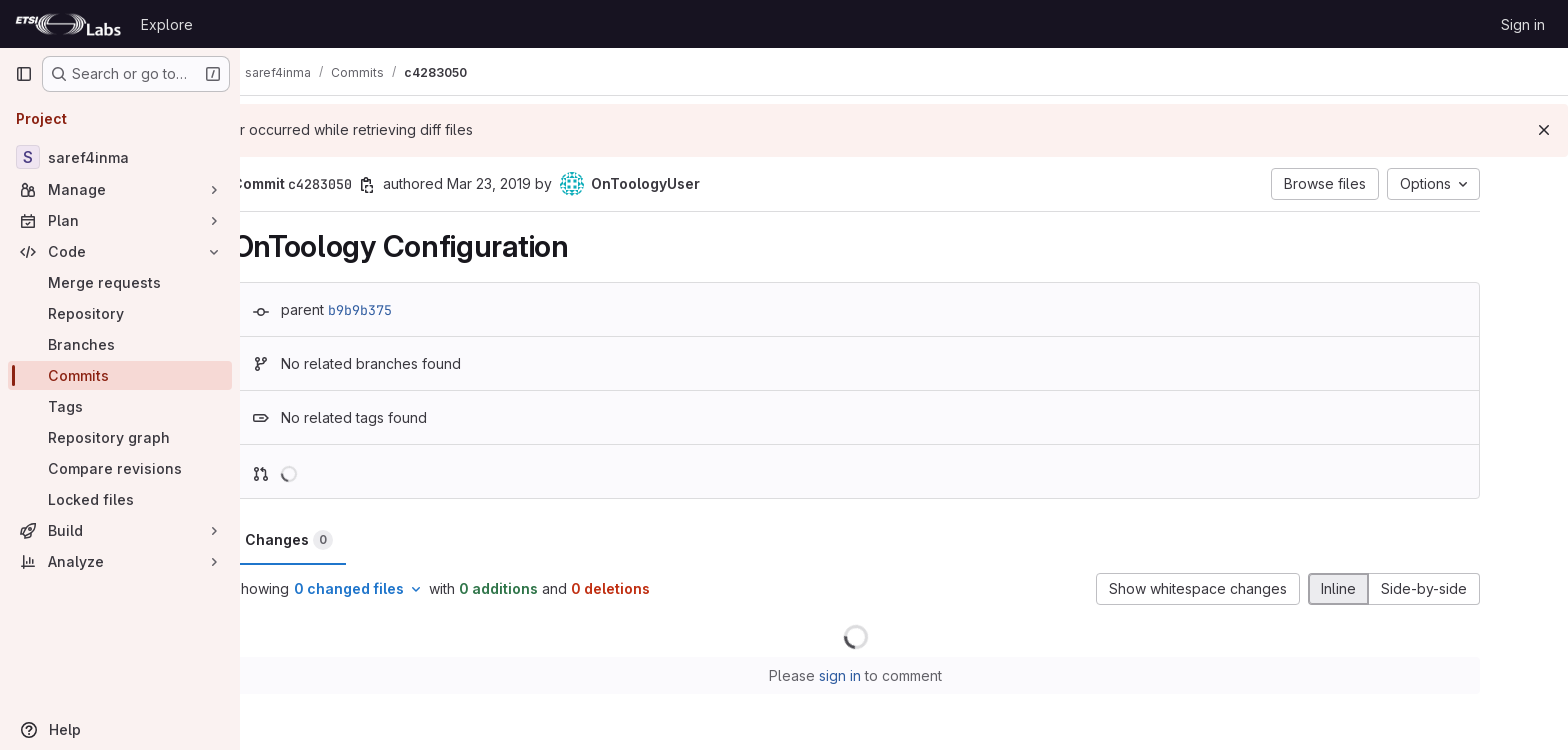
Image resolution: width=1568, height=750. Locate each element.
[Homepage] (68, 24)
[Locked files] (120, 499)
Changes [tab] (337, 540)
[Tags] (120, 406)
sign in (889, 675)
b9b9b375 (408, 310)
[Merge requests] (120, 282)
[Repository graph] (120, 437)
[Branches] (120, 344)
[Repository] (120, 313)
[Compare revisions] (120, 468)
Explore (167, 24)
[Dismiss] (1544, 130)
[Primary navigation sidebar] (24, 74)
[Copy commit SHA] (415, 185)
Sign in (1523, 24)
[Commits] (120, 375)
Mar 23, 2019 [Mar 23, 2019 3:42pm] (537, 183)
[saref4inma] (120, 157)
